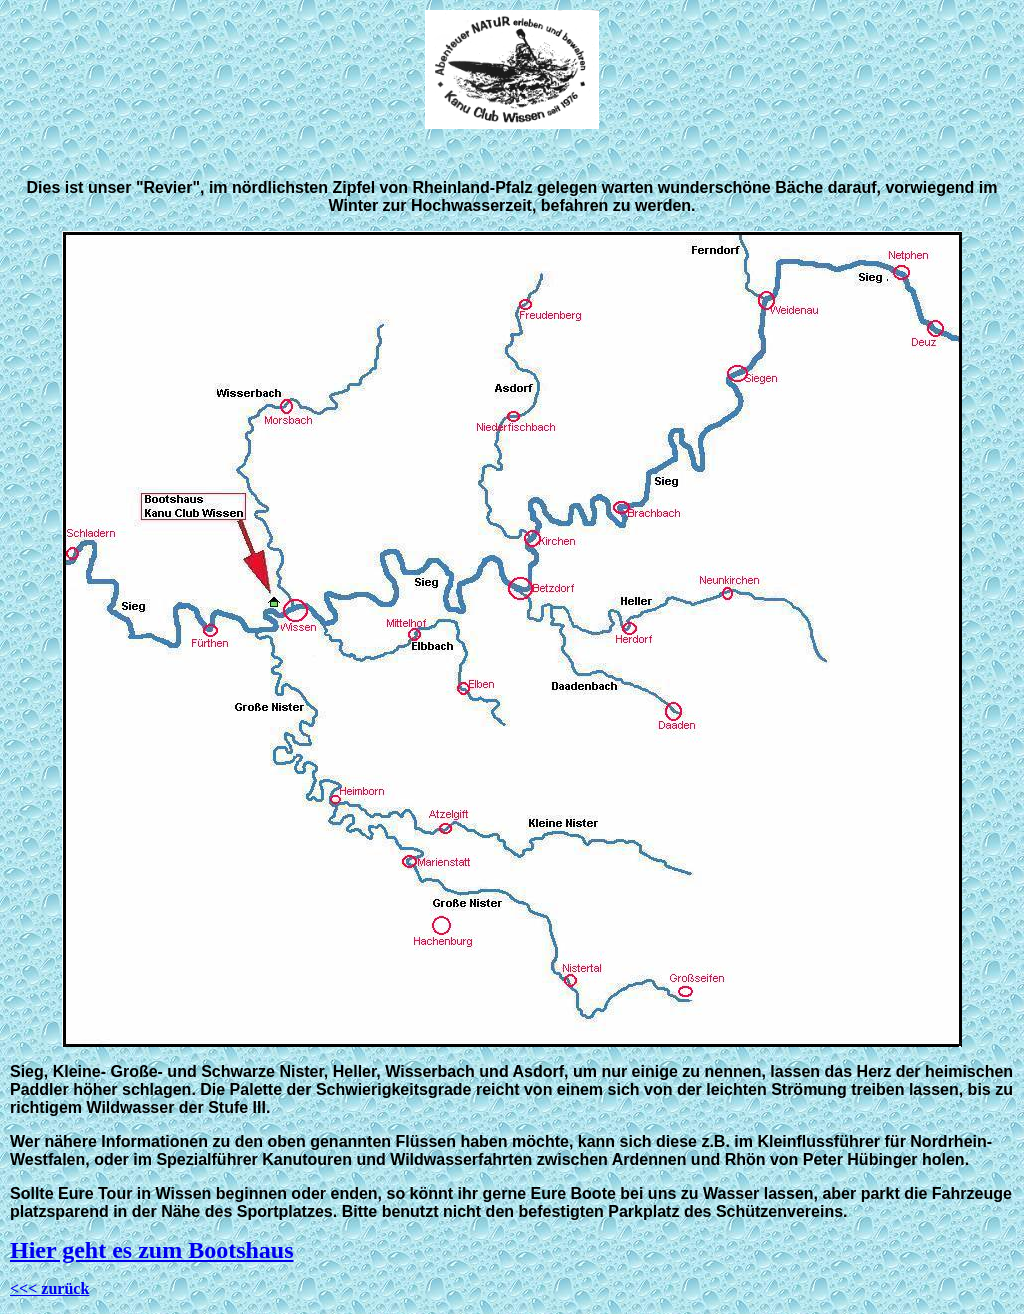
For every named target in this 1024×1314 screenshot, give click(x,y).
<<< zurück (49, 1288)
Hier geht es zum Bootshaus (152, 1250)
